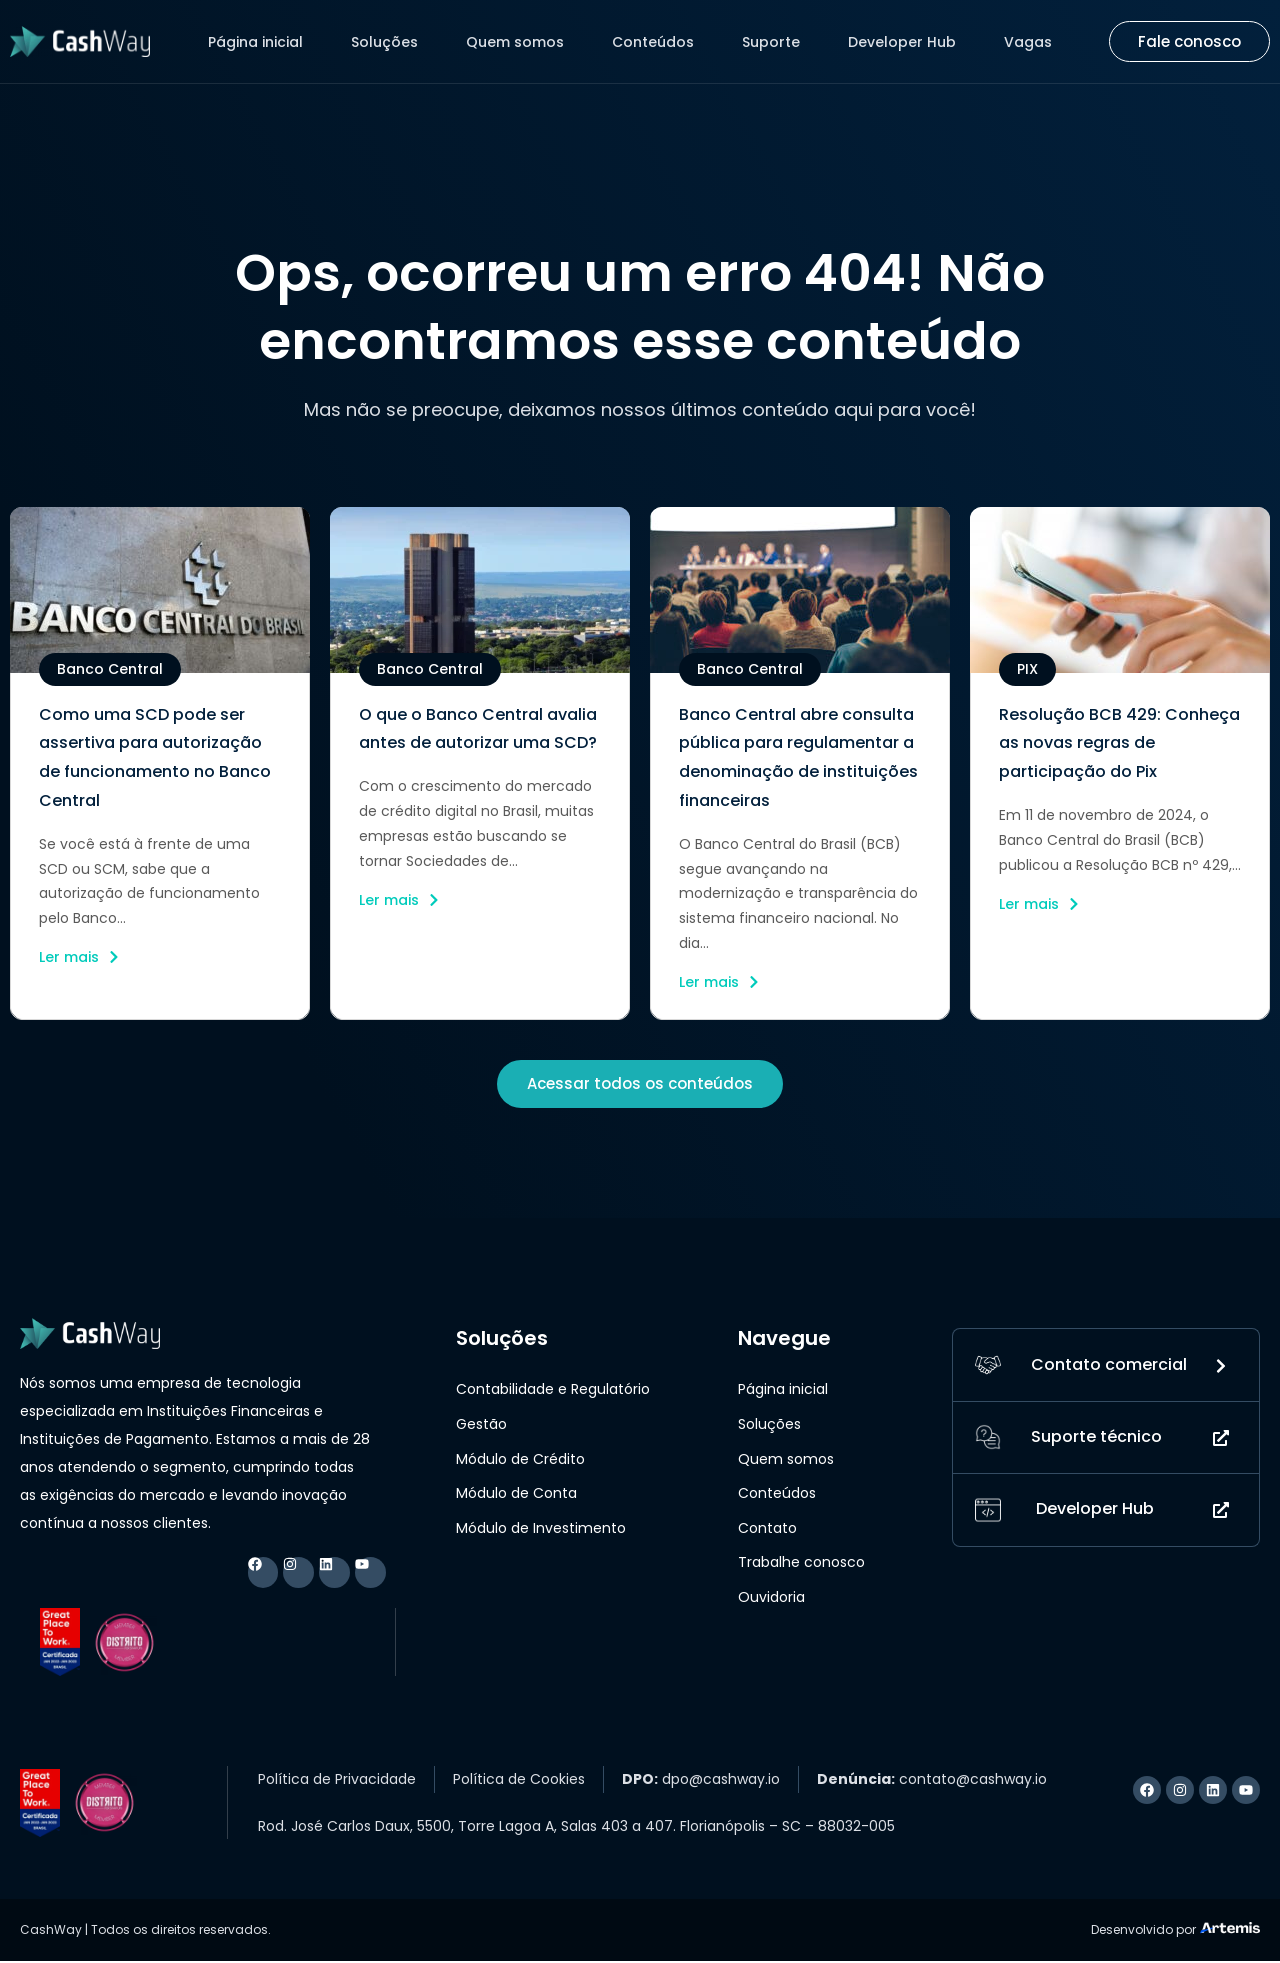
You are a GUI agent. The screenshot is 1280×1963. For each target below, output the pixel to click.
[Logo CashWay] (80, 41)
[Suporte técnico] (988, 1441)
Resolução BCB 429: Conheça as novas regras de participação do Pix (1119, 743)
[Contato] (988, 1368)
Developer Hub (902, 42)
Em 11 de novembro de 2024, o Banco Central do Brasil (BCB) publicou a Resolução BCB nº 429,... (1120, 840)
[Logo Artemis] (1230, 1929)
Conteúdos (653, 42)
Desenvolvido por (1143, 1931)
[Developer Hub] (988, 1515)
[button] (110, 669)
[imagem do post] (160, 590)
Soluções (384, 42)
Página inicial (255, 42)
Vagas (1028, 42)
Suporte (771, 42)
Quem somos (515, 42)
